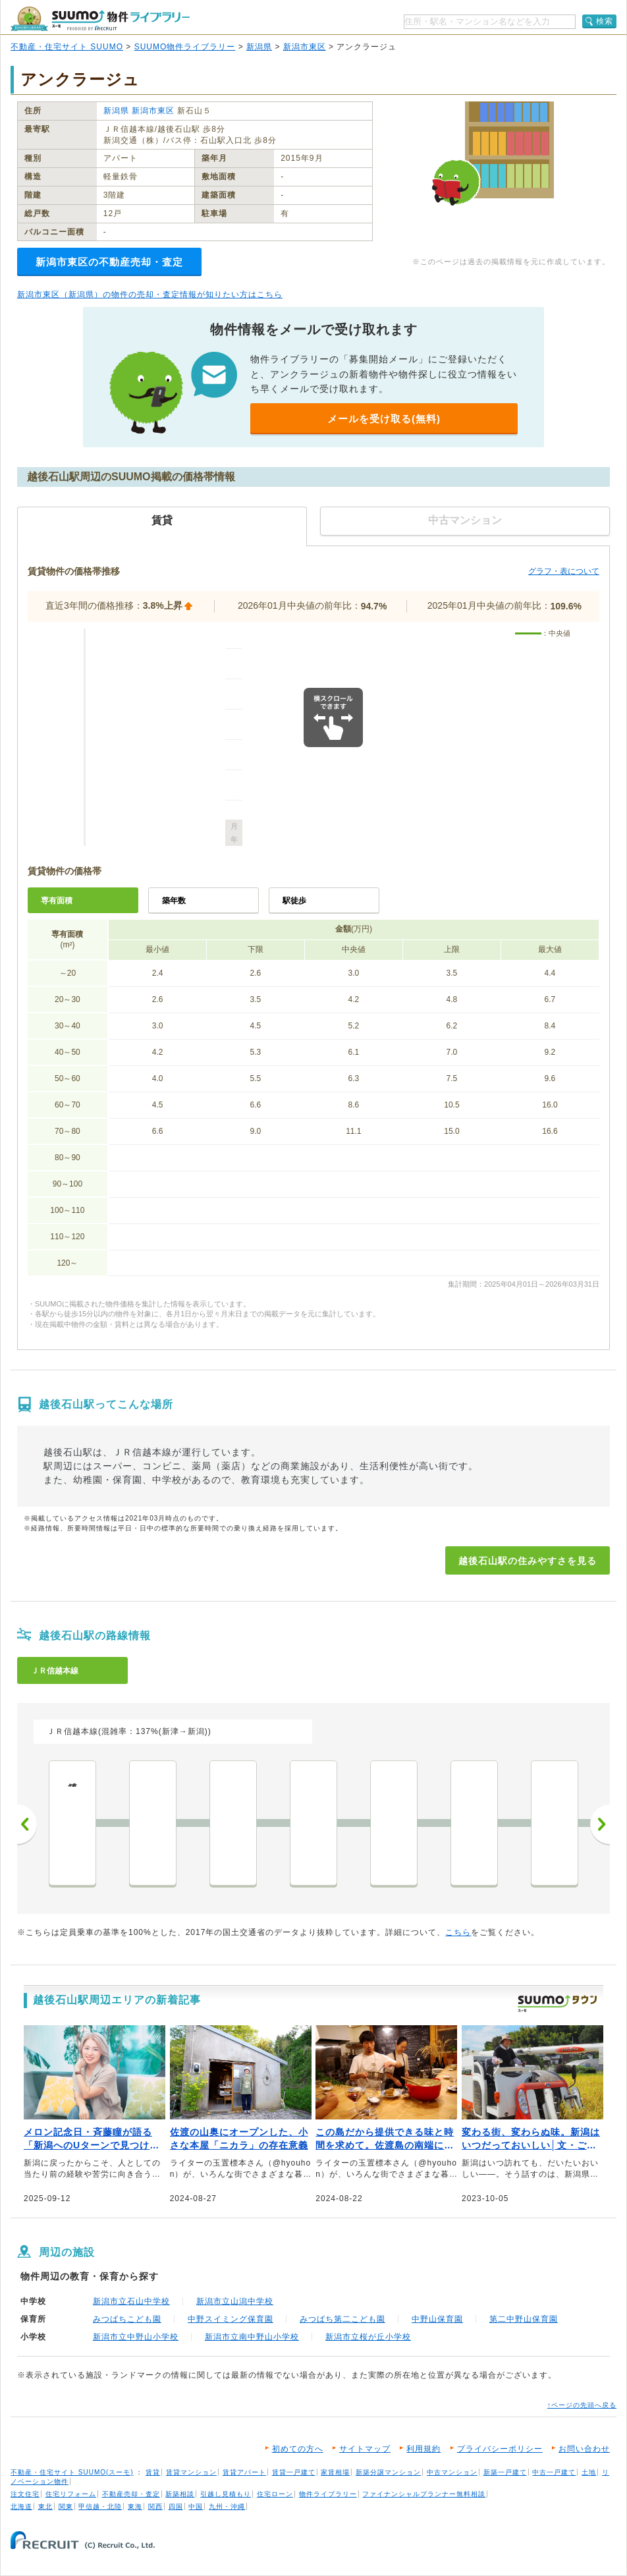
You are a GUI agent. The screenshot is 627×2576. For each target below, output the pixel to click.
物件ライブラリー (328, 2494)
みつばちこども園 (127, 2319)
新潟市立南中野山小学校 (252, 2336)
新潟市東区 (304, 46)
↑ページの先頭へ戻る (581, 2405)
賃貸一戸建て (293, 2472)
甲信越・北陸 (100, 2506)
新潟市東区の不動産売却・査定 (109, 261)
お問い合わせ (584, 2448)
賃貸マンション (191, 2472)
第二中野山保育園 (523, 2319)
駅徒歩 (294, 900)
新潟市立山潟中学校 (234, 2301)
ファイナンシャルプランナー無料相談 (423, 2494)
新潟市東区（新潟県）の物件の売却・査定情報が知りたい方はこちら (150, 294)
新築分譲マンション (388, 2472)
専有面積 (56, 900)
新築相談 (179, 2494)
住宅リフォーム (70, 2494)
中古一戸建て (554, 2472)
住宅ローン (275, 2494)
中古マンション (452, 2472)
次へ (600, 1824)
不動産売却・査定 (131, 2494)
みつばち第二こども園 (342, 2319)
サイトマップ (365, 2448)
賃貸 (153, 2472)
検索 (604, 21)
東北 (45, 2506)
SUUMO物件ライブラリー (185, 46)
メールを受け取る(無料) (384, 418)
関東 (66, 2506)
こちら (458, 1932)
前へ (27, 1824)
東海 (135, 2506)
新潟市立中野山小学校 (135, 2336)
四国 (176, 2506)
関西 (155, 2506)
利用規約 (423, 2448)
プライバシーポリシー (500, 2448)
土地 (589, 2472)
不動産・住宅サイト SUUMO (67, 46)
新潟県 (259, 46)
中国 (195, 2506)
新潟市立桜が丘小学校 (368, 2336)
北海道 (21, 2506)
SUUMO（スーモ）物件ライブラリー (100, 19)
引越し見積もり (225, 2494)
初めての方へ (297, 2448)
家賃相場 (335, 2472)
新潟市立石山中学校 (131, 2301)
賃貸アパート (244, 2472)
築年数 (174, 900)
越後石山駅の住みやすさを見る (527, 1560)
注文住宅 (25, 2494)
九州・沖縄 (227, 2506)
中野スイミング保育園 (230, 2319)
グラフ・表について (563, 571)
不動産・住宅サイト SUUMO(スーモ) (72, 2472)
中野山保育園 (437, 2319)
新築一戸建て (505, 2472)
